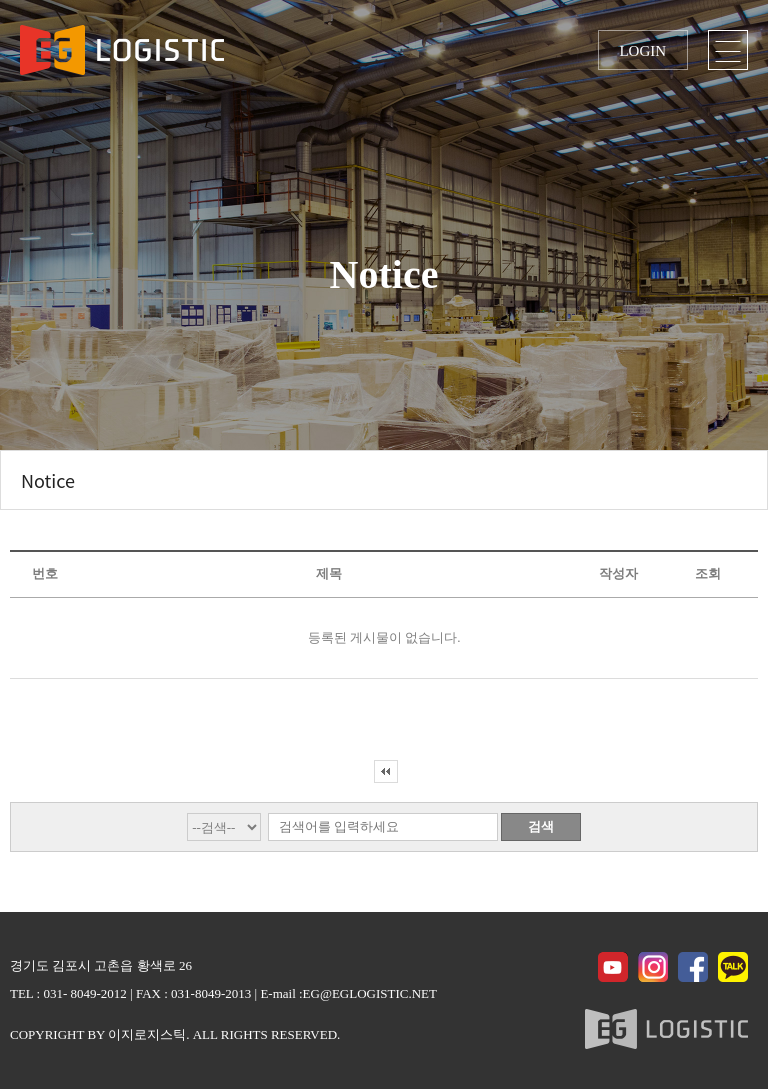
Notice (48, 480)
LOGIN (642, 51)
